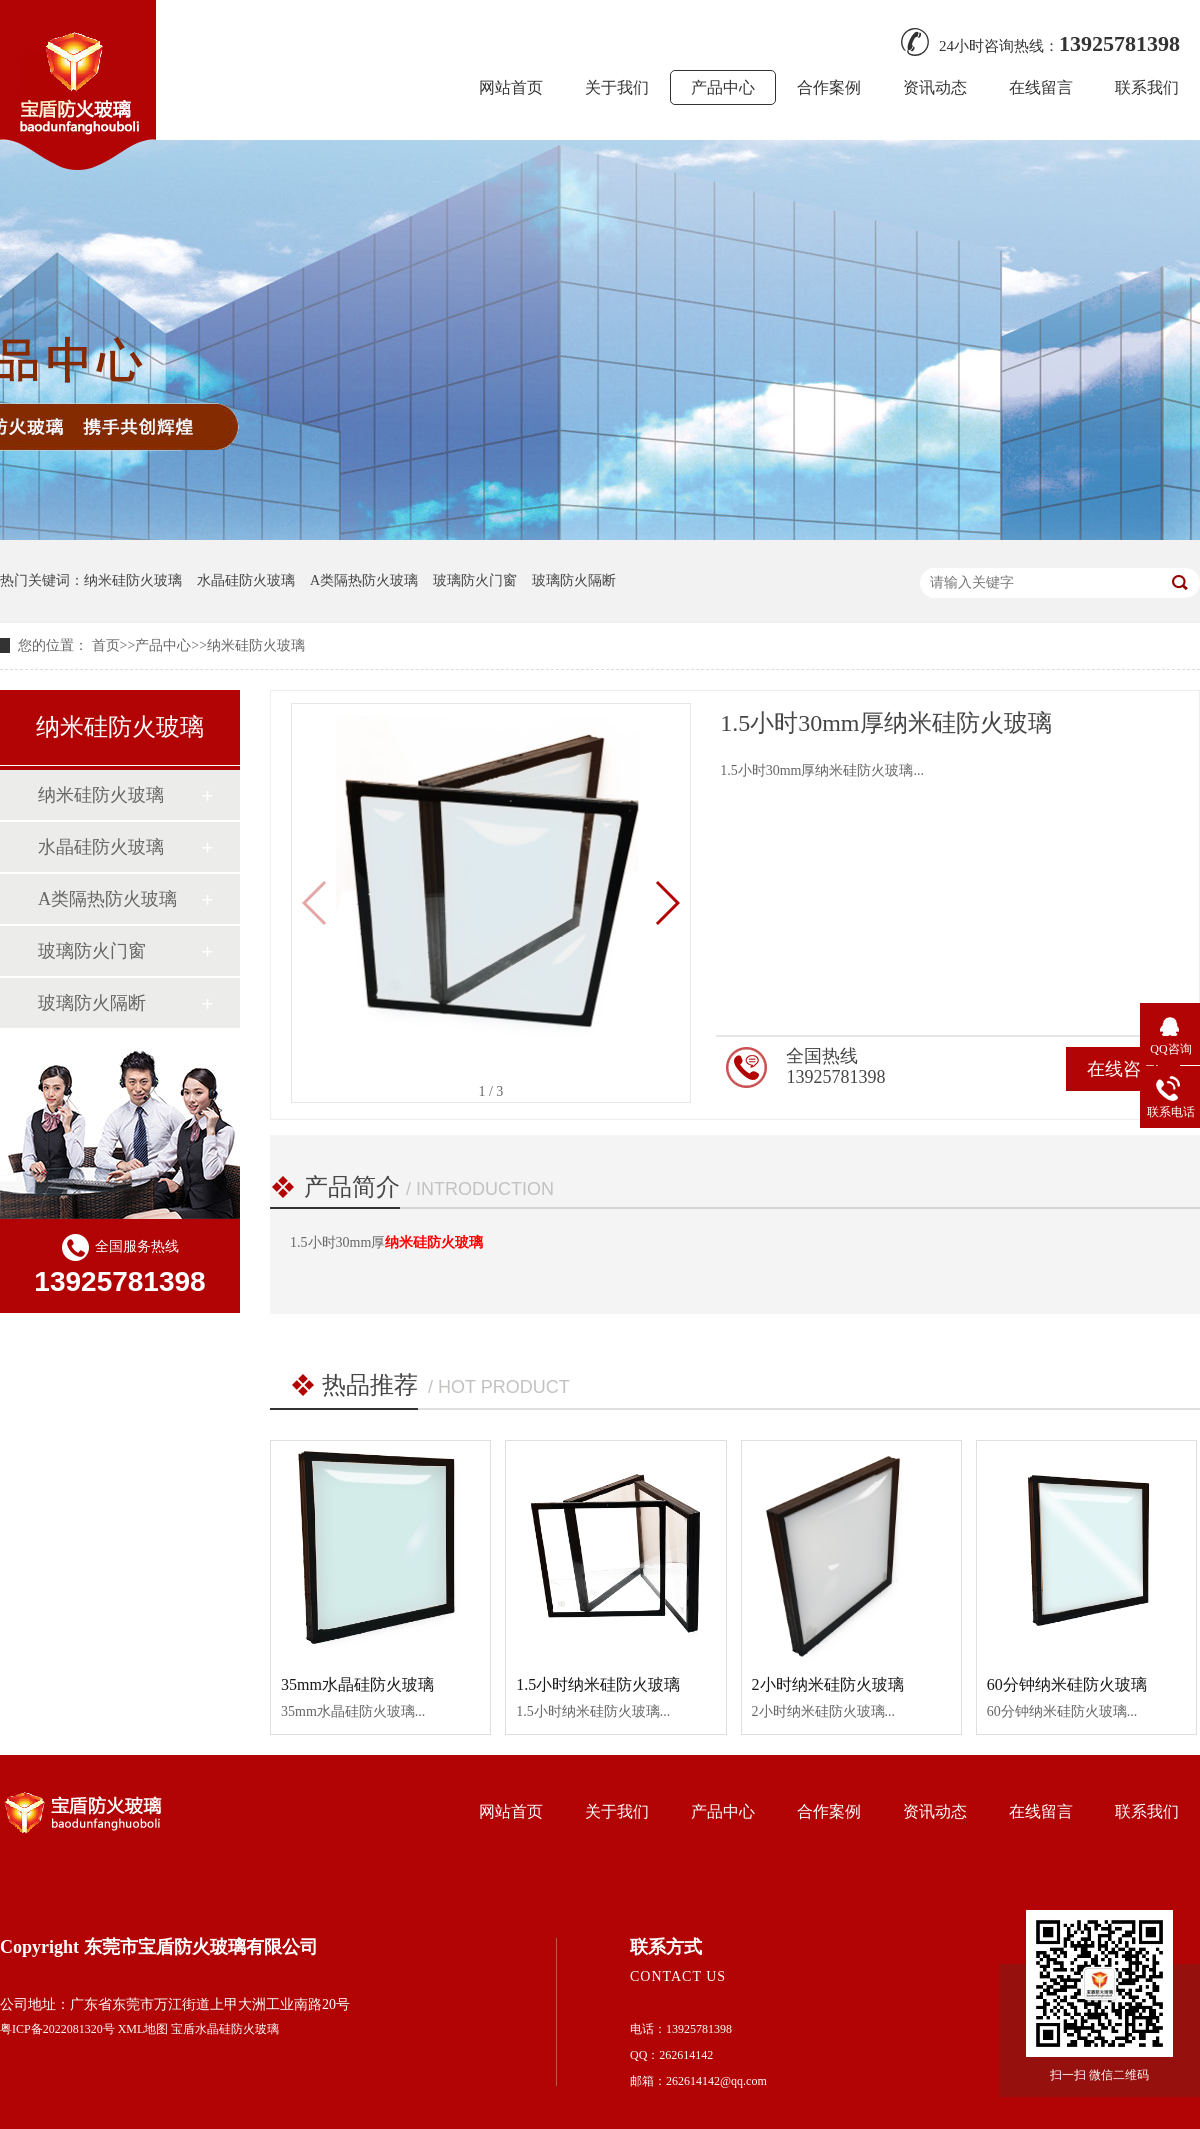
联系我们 (1147, 87)
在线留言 (1041, 87)
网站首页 (511, 87)
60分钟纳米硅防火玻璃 (1067, 1684)
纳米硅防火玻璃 (133, 580)
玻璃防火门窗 (475, 580)
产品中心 (723, 87)
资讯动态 (935, 87)
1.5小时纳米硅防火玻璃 (598, 1684)
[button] (666, 903)
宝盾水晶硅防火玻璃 (225, 2029)
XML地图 (143, 2029)
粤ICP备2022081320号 (57, 2029)
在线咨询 (1123, 1069)
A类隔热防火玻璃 (364, 580)
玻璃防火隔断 (574, 580)
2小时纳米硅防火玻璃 (828, 1684)
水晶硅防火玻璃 (246, 580)
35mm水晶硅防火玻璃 (357, 1684)
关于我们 (617, 87)
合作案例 (829, 87)
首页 (106, 645)
